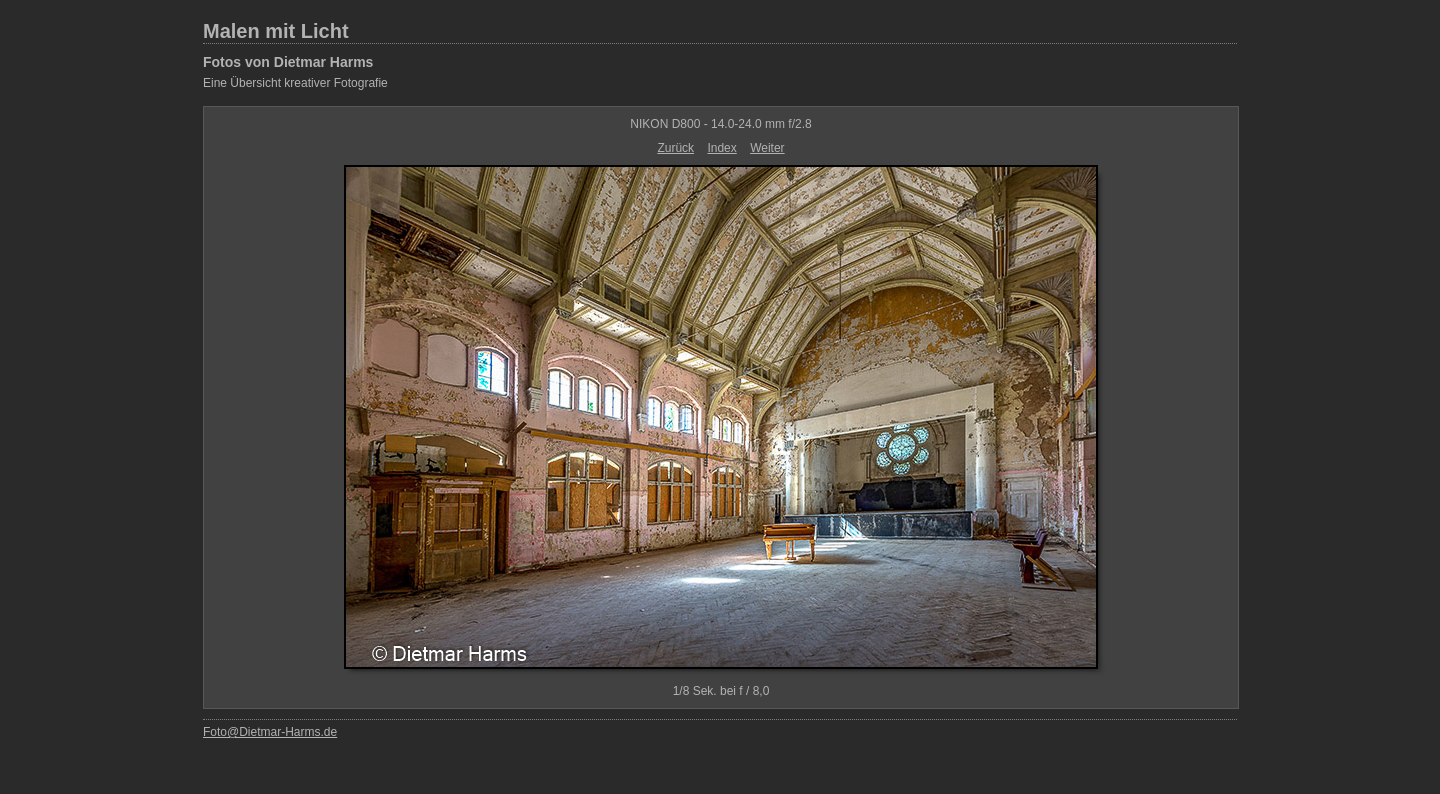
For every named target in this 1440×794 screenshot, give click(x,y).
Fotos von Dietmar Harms (288, 62)
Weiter (767, 148)
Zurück (675, 148)
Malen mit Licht (276, 31)
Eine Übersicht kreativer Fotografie (295, 83)
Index (721, 148)
